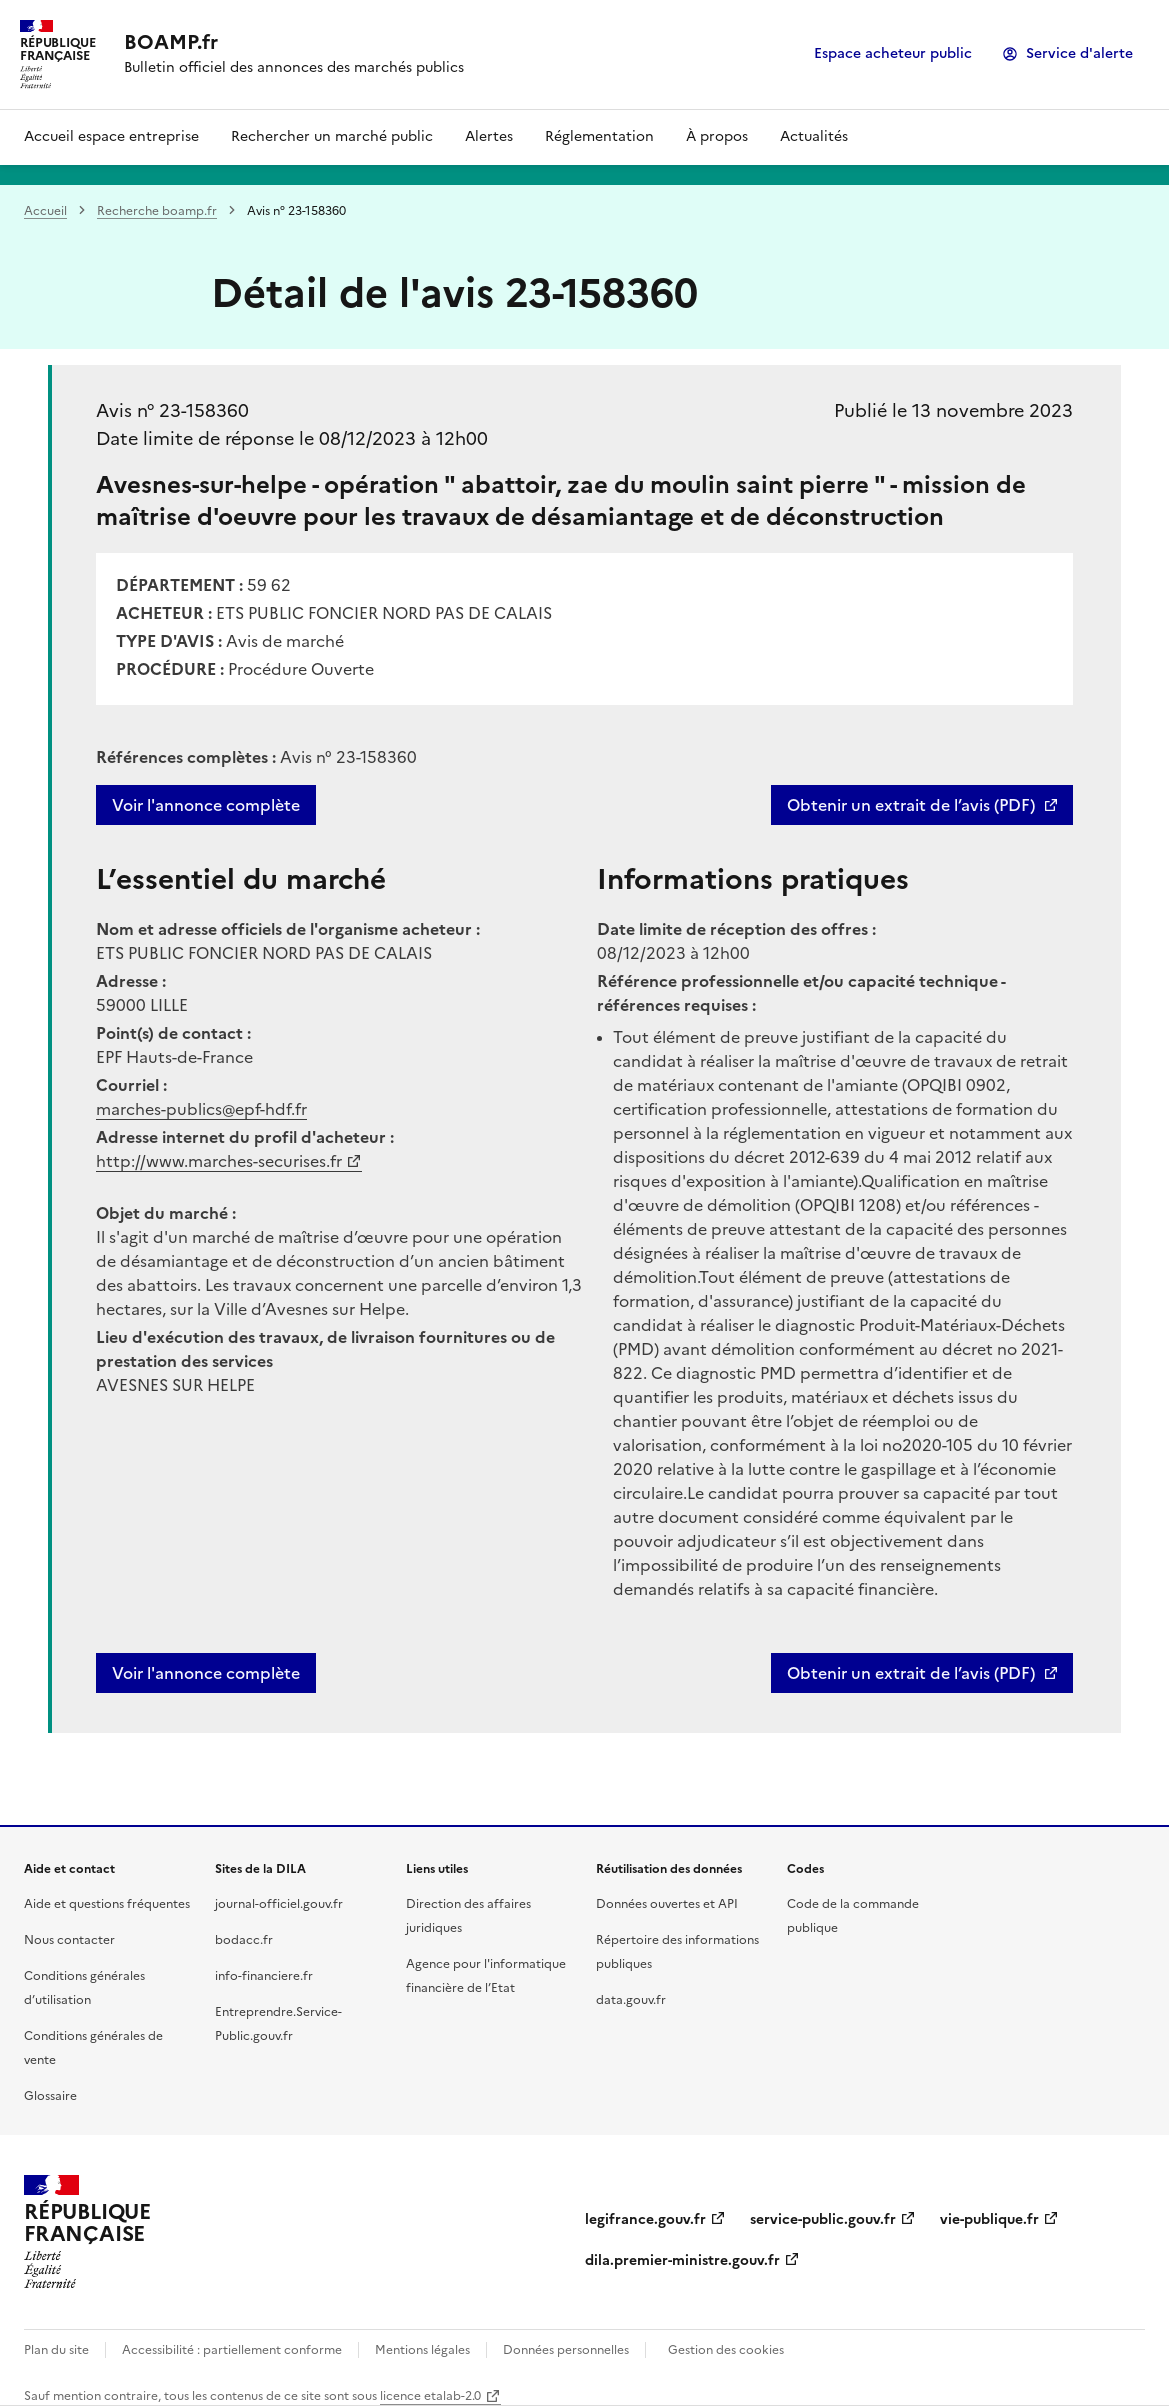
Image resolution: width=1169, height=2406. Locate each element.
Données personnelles (566, 2350)
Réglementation (599, 136)
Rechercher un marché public (332, 136)
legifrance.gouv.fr (645, 2219)
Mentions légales (422, 2350)
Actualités (814, 136)
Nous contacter (69, 1940)
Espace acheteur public (893, 53)
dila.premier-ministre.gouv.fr (682, 2260)
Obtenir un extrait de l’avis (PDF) (911, 805)
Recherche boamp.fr (157, 211)
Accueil (45, 211)
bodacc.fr (244, 1940)
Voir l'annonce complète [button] (206, 1673)
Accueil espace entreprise (111, 136)
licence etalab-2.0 (430, 2396)
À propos (717, 136)
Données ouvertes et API (667, 1904)
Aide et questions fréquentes (107, 1904)
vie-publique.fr (989, 2219)
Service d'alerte (1079, 53)
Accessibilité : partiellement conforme (232, 2350)
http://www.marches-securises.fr (219, 1161)
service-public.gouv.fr (823, 2219)
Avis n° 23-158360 (172, 410)
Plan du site (56, 2350)
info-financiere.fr (264, 1976)
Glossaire (50, 2096)
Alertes (489, 136)
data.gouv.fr (631, 2000)
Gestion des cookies (726, 2350)
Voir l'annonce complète (206, 805)
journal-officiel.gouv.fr (279, 1904)
